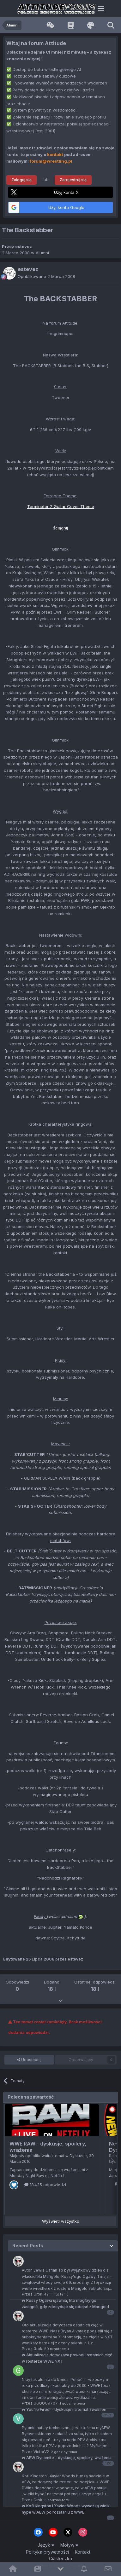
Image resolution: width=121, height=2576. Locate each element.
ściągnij (60, 527)
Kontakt (82, 2552)
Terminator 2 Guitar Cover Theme (60, 506)
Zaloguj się (21, 179)
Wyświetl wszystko (60, 2221)
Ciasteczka (60, 2558)
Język (46, 2545)
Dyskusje (78, 2155)
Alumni (42, 252)
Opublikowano (46, 276)
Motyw (69, 2545)
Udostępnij (29, 2059)
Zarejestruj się (73, 179)
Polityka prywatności (47, 2552)
